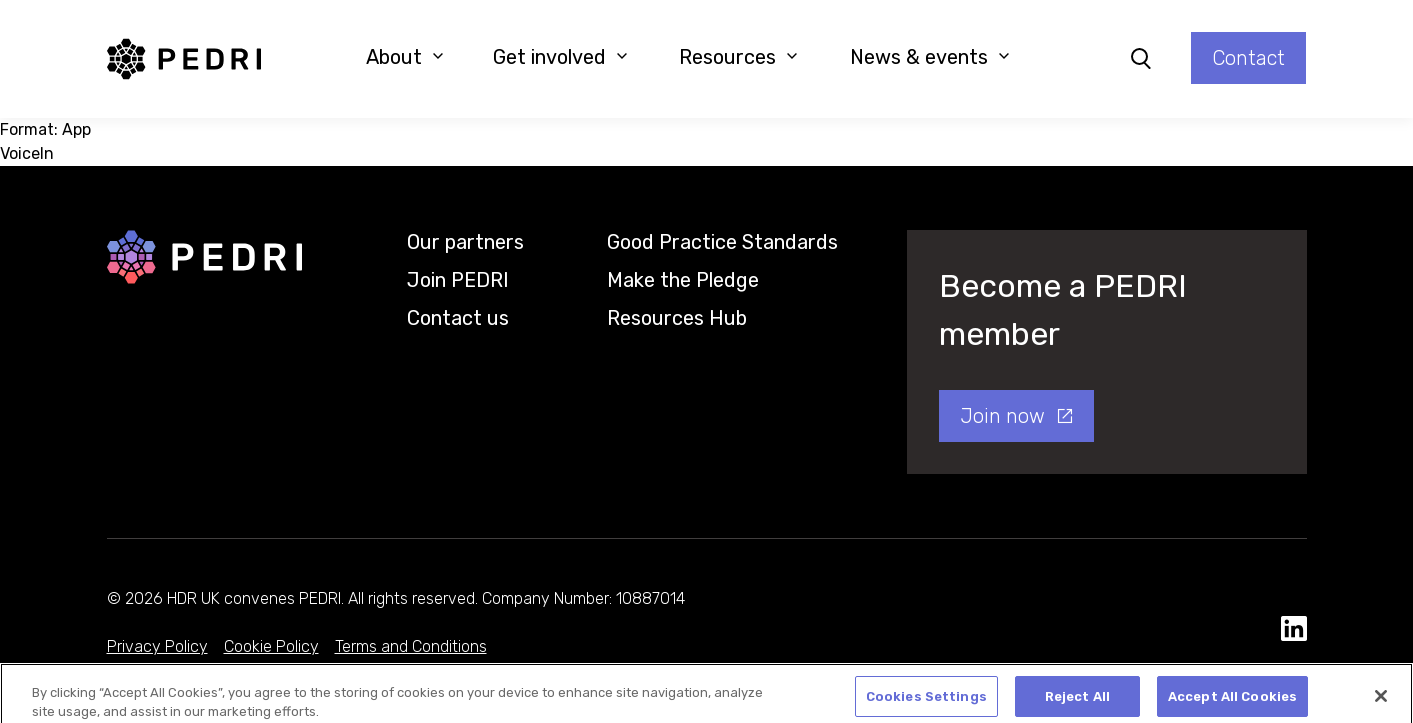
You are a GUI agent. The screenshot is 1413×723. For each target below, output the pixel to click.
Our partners (465, 242)
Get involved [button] (560, 57)
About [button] (405, 57)
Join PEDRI (458, 280)
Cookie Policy (271, 646)
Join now (1002, 416)
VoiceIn (27, 153)
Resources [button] (738, 57)
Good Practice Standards (722, 242)
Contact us (458, 318)
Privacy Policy (157, 646)
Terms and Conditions (411, 646)
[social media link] (1294, 629)
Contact (1248, 58)
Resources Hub (677, 318)
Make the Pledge (683, 280)
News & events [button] (930, 57)
